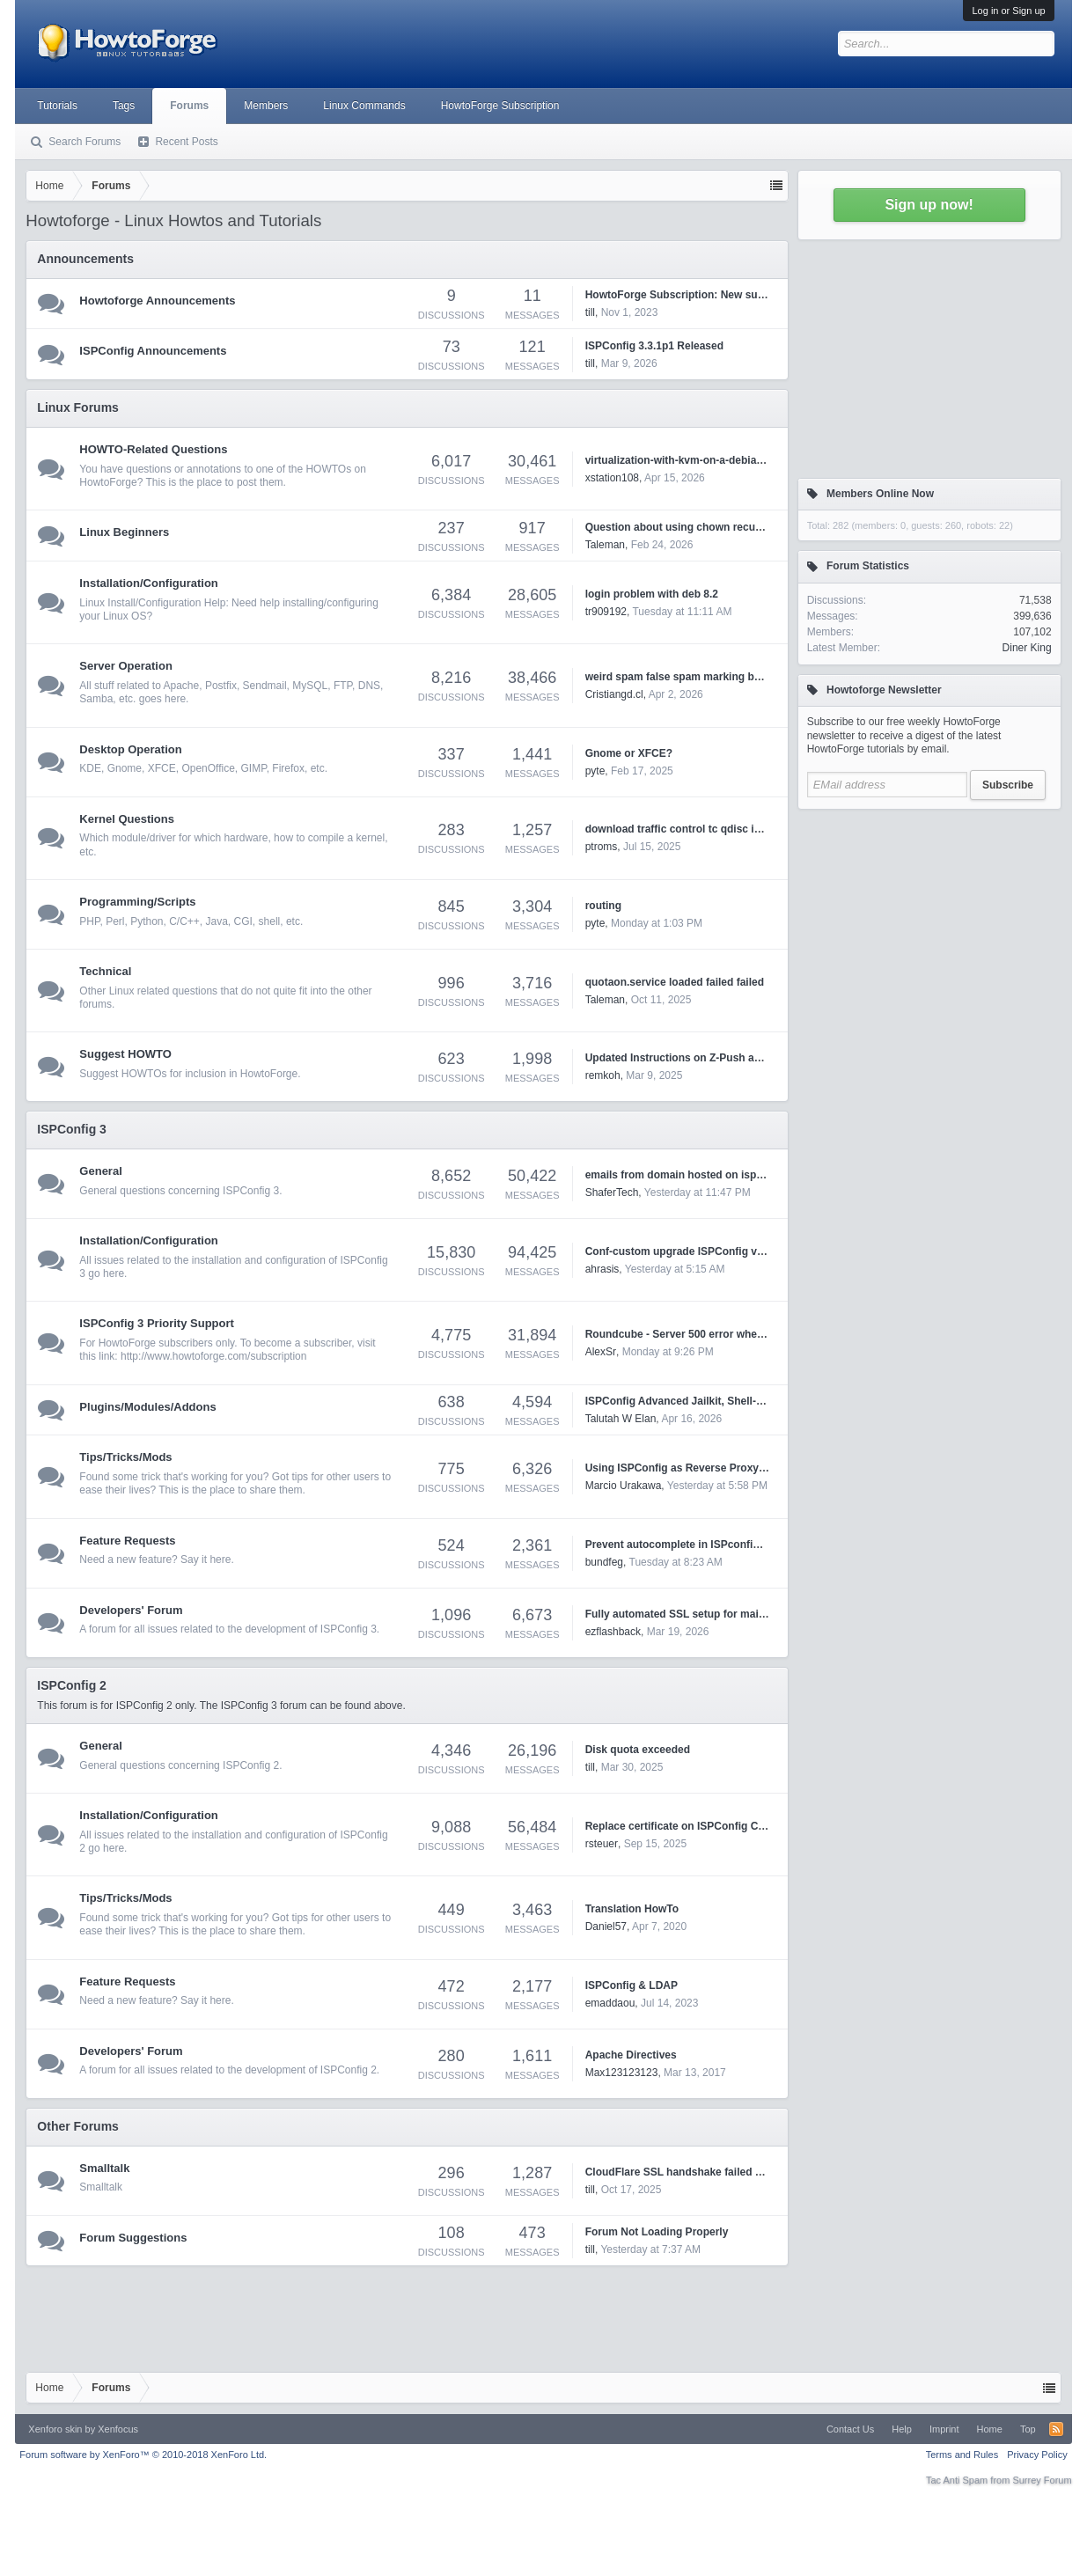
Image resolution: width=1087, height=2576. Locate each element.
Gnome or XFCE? (628, 753)
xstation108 (612, 478)
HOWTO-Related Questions (153, 449)
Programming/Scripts (137, 901)
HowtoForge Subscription (500, 105)
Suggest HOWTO (125, 1053)
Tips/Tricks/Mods (125, 1457)
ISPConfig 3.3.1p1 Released (654, 346)
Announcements (85, 259)
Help (902, 2429)
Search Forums (84, 142)
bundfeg (604, 1562)
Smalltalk (104, 2168)
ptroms (601, 846)
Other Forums (78, 2126)
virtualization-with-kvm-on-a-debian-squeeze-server (714, 460)
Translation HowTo (632, 1909)
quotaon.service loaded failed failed (674, 982)
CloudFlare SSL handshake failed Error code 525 (707, 2172)
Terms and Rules (962, 2454)
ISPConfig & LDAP (631, 1985)
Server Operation (126, 665)
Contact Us (850, 2429)
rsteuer (601, 1844)
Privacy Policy (1037, 2454)
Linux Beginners (124, 532)
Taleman (605, 545)
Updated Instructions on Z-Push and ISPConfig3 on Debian (732, 1058)
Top (1028, 2429)
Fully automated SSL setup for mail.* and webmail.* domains (737, 1614)
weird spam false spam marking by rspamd (693, 677)
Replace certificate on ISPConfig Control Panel (702, 1826)
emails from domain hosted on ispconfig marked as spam (729, 1175)
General (100, 1171)
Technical (105, 971)
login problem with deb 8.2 (651, 594)
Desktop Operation (130, 749)
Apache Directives (631, 2055)
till (590, 312)
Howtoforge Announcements (157, 300)
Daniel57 (606, 1926)
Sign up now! (929, 204)
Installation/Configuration (148, 583)
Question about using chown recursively (687, 527)
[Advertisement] (929, 928)
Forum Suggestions (133, 2237)
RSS (1056, 2429)
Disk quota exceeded (637, 1749)
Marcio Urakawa (623, 1485)
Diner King (1027, 648)
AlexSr (600, 1352)
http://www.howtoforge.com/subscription (213, 1356)
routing (603, 905)
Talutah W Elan (621, 1419)
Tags (124, 105)
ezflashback (613, 1632)
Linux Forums (78, 407)
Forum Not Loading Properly (657, 2232)
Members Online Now (880, 494)
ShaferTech (612, 1192)
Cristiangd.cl (614, 694)
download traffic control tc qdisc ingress (687, 829)
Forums (189, 105)
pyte (595, 771)
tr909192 (606, 611)
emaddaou (610, 2003)
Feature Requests (127, 1540)
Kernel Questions (126, 819)
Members (266, 105)
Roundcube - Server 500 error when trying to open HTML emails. (746, 1334)
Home (990, 2429)
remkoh (603, 1075)
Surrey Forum (1041, 2480)
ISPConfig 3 (71, 1129)
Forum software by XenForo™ (143, 2454)
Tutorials (57, 105)
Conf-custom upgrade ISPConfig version (687, 1251)
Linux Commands (364, 105)
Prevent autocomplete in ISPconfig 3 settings (698, 1544)
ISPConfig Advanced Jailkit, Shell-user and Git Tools (716, 1401)
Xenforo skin (55, 2429)
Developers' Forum (130, 1610)
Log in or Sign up (1008, 10)
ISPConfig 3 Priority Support (156, 1323)
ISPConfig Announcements (152, 350)
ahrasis (602, 1269)
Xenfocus (118, 2429)
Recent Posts (186, 142)
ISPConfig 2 (71, 1685)
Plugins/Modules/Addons (147, 1406)
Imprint (944, 2429)
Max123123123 (621, 2072)
